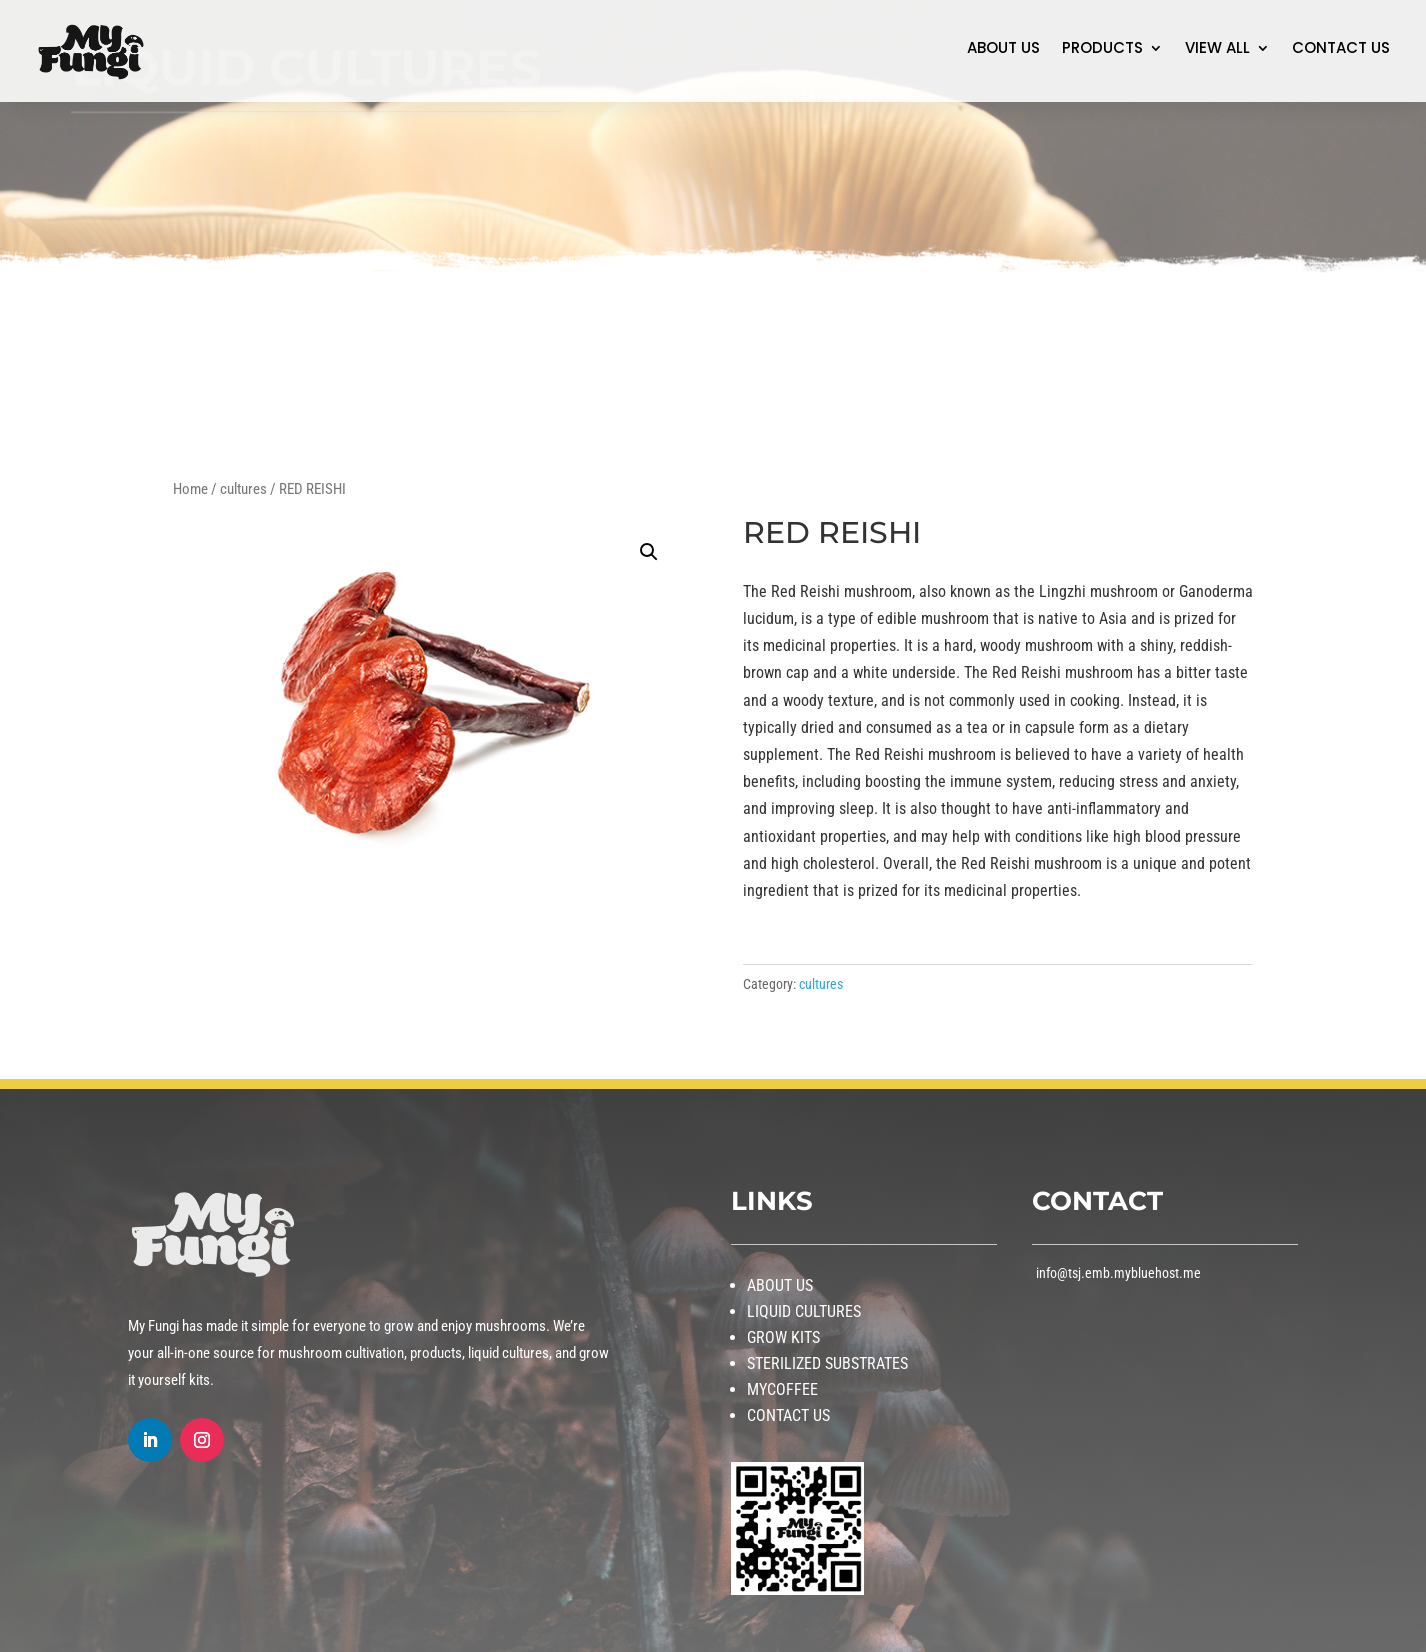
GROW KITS (783, 1337)
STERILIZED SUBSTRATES (827, 1363)
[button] (649, 552)
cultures (243, 489)
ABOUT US (1003, 49)
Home (190, 489)
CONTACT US (1341, 49)
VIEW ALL (1217, 49)
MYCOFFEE (782, 1389)
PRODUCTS (1102, 49)
